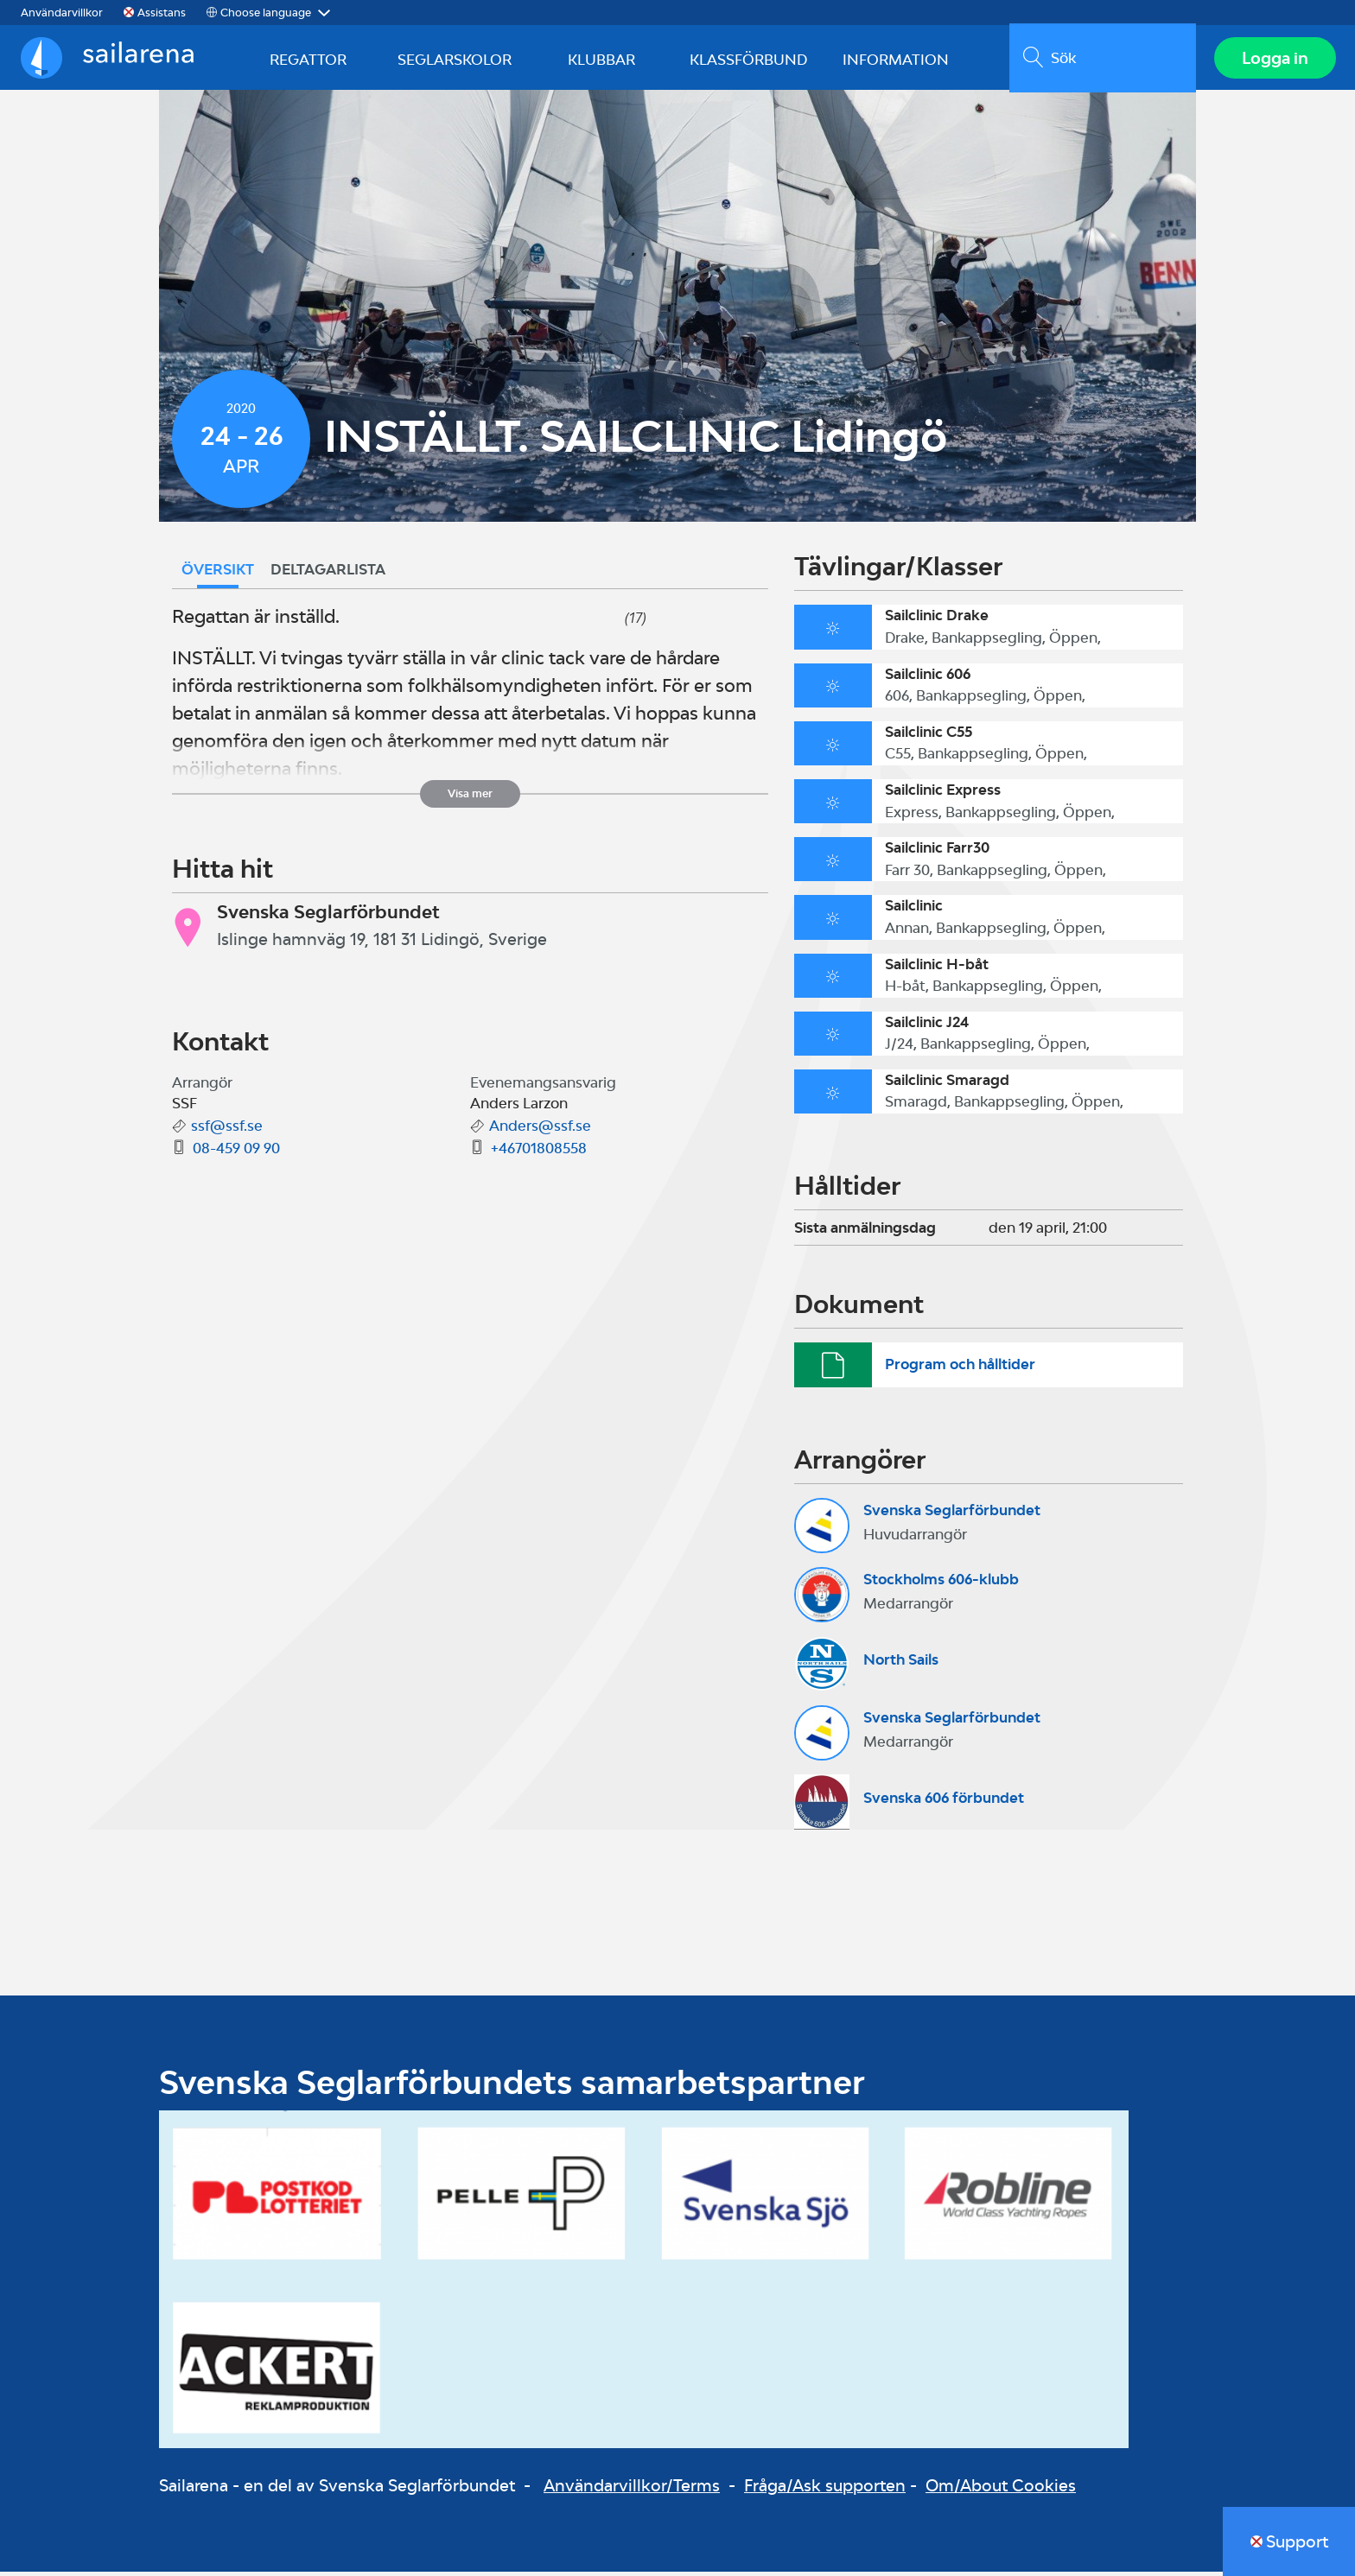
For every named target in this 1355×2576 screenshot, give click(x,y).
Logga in (1273, 59)
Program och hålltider (960, 1368)
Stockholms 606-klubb (941, 1583)
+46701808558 (539, 1152)
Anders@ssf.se (540, 1130)
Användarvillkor (62, 12)
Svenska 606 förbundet (943, 1802)
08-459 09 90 (236, 1152)
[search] (1100, 59)
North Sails (900, 1663)
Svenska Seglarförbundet (951, 1514)
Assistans (161, 12)
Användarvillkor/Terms (632, 2489)
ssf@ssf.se (227, 1130)
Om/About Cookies (1001, 2489)
